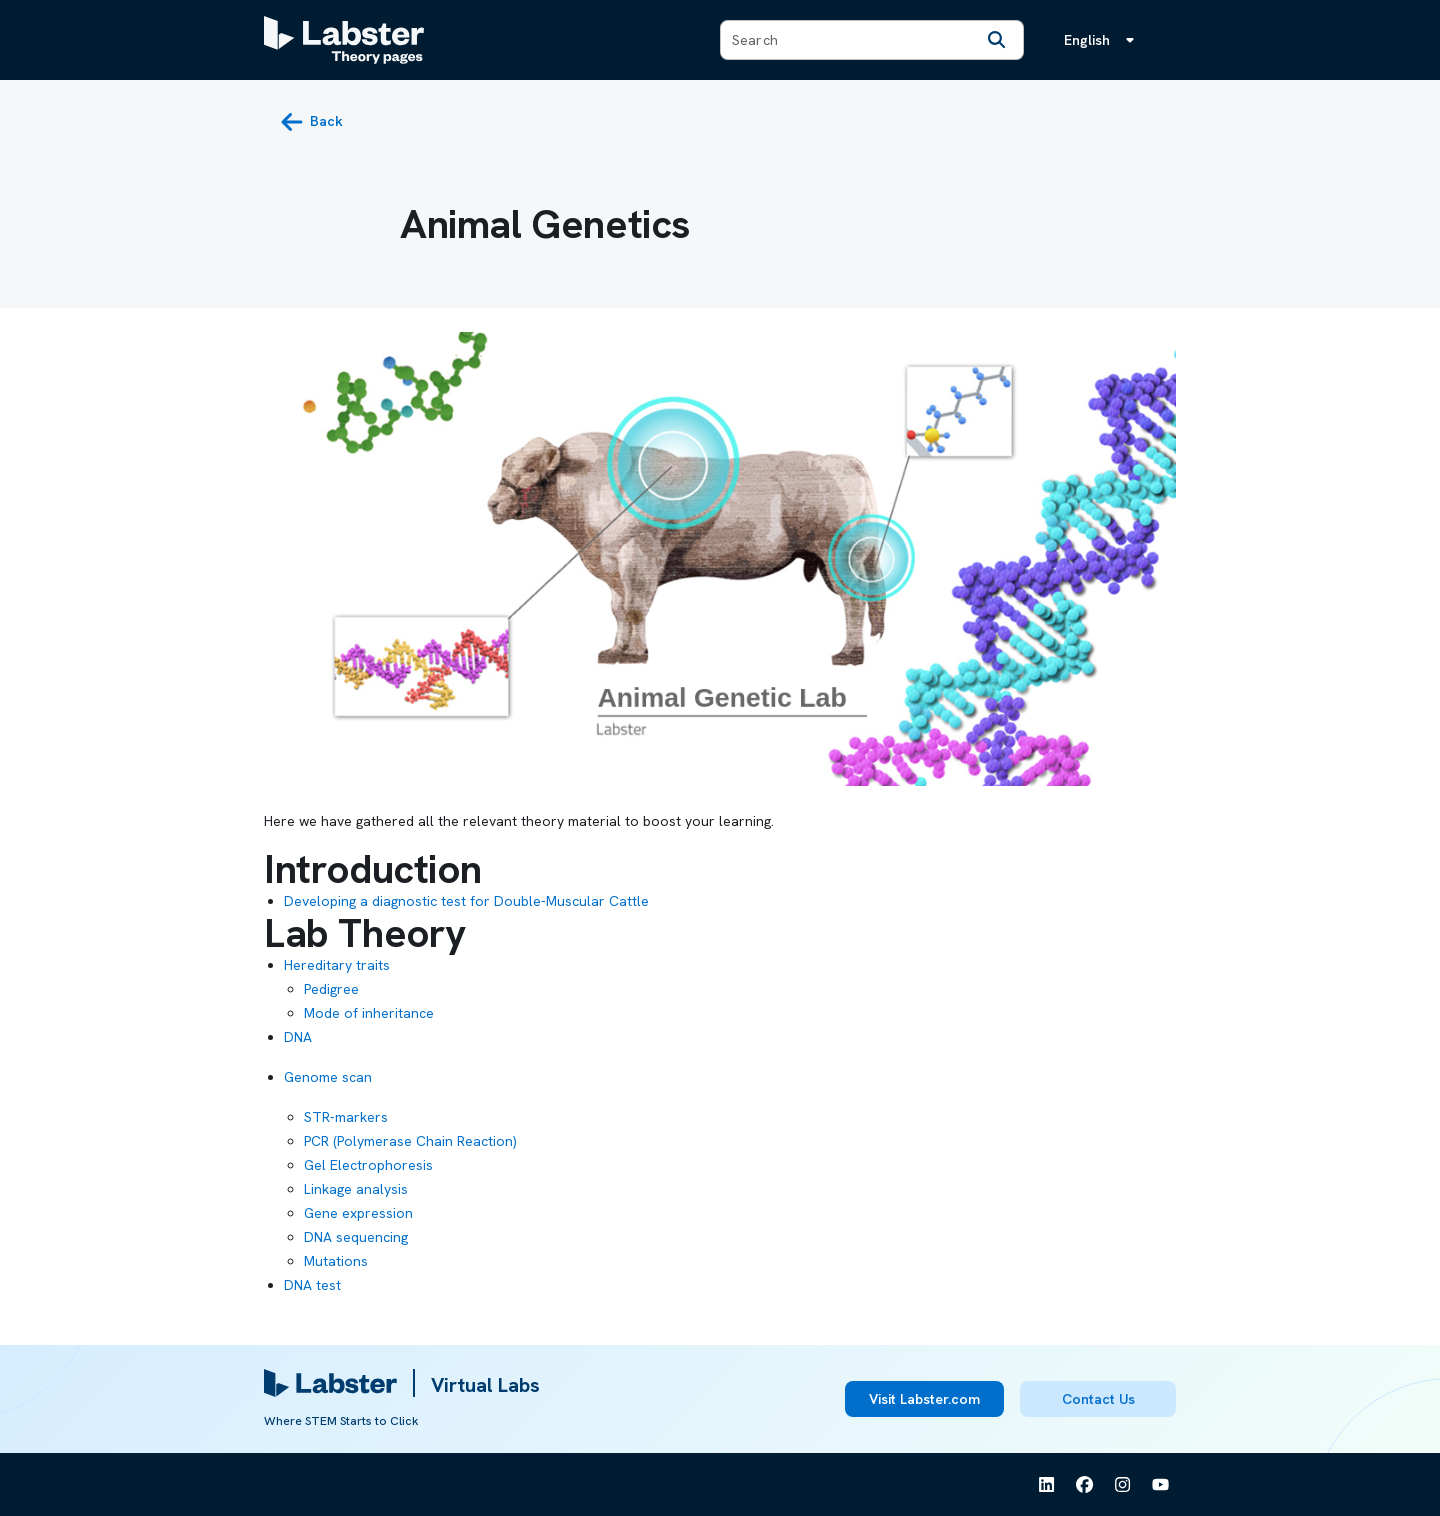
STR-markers (346, 1117)
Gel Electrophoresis (368, 1165)
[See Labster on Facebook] (1085, 1485)
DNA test (312, 1285)
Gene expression (358, 1213)
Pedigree (331, 989)
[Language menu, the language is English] (1103, 40)
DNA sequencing (356, 1237)
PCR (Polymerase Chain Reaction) (410, 1141)
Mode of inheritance (369, 1013)
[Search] (997, 40)
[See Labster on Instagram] (1123, 1485)
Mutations (336, 1261)
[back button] (311, 122)
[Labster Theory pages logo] (344, 40)
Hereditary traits (337, 965)
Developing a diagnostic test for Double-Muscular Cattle (466, 901)
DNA (298, 1037)
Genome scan (328, 1077)
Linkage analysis (356, 1189)
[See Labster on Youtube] (1161, 1485)
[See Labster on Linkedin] (1047, 1485)
